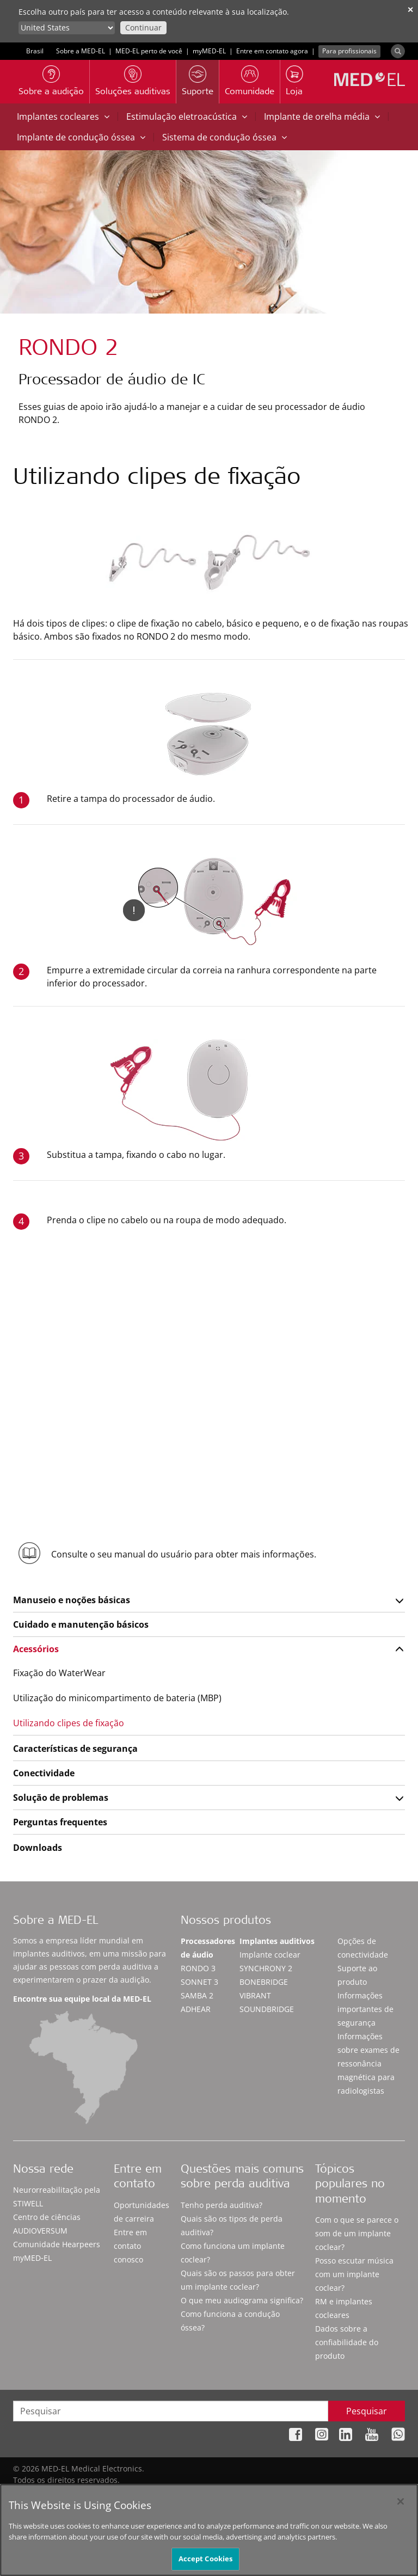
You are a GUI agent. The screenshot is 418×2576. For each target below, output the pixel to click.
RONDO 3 (198, 1968)
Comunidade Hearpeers (56, 2244)
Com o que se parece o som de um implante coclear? (356, 2233)
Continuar (143, 27)
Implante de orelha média (322, 116)
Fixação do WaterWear (59, 1673)
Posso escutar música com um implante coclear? (354, 2274)
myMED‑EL (209, 51)
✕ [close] (410, 9)
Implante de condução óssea (81, 137)
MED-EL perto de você (148, 51)
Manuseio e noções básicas (71, 1600)
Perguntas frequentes (60, 1822)
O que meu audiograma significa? (242, 2300)
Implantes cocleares (63, 116)
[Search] (398, 51)
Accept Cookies (206, 2558)
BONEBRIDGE (263, 1982)
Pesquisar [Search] (366, 2411)
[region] (209, 2530)
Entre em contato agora (272, 51)
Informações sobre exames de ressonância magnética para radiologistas (368, 2063)
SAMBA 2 (197, 1995)
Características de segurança (75, 1749)
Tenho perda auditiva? (221, 2205)
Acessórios (36, 1649)
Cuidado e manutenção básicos (81, 1624)
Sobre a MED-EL (80, 51)
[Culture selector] (67, 27)
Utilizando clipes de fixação (68, 1723)
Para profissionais (349, 51)
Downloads (37, 1848)
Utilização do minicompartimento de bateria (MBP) (117, 1698)
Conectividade (44, 1773)
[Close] (401, 2501)
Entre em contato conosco (130, 2246)
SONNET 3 (199, 1982)
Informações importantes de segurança (365, 2009)
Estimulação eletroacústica (186, 116)
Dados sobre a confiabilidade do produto (346, 2342)
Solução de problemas (60, 1798)
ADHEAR (196, 2009)
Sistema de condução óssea (224, 137)
